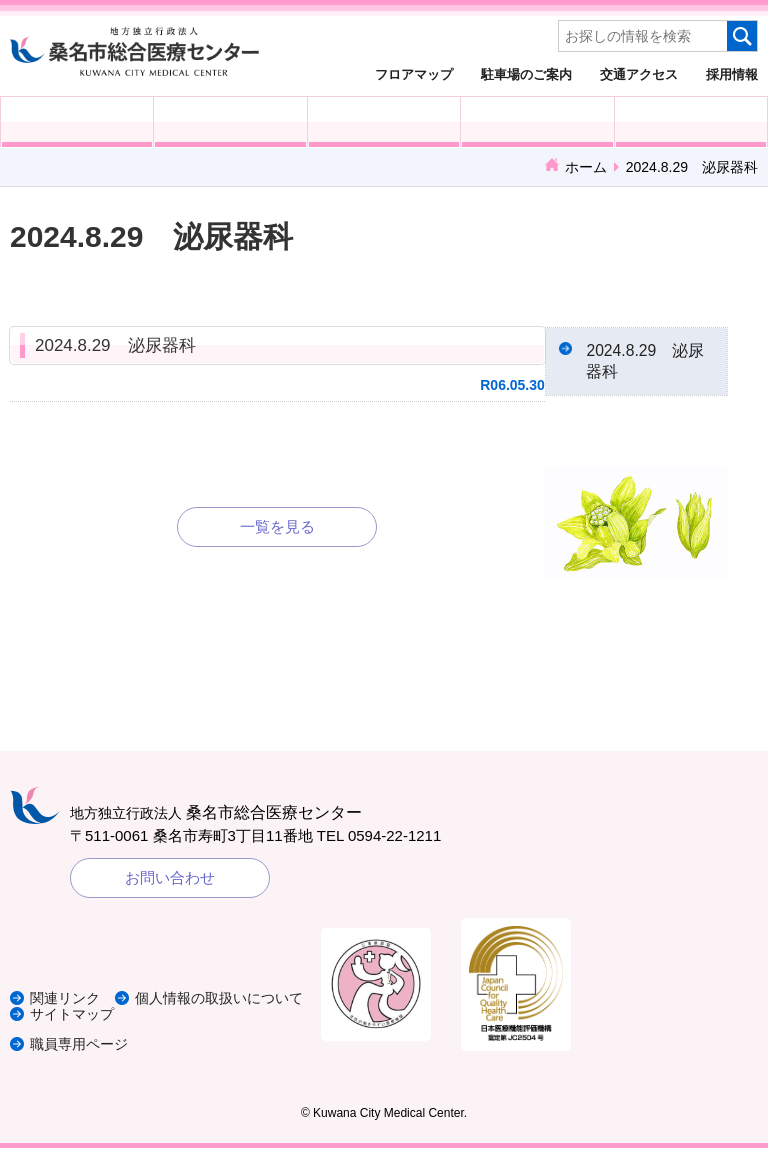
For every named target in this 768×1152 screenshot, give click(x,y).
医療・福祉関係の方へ (384, 122)
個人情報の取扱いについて (120, 1002)
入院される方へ (230, 122)
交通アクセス (639, 74)
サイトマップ (75, 1017)
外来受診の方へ (77, 122)
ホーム (586, 167)
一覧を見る (277, 526)
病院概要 (691, 122)
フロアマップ (414, 74)
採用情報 (732, 74)
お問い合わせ (170, 881)
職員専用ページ (82, 1047)
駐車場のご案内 (526, 74)
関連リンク (67, 987)
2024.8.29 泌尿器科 (115, 345)
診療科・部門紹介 (537, 122)
